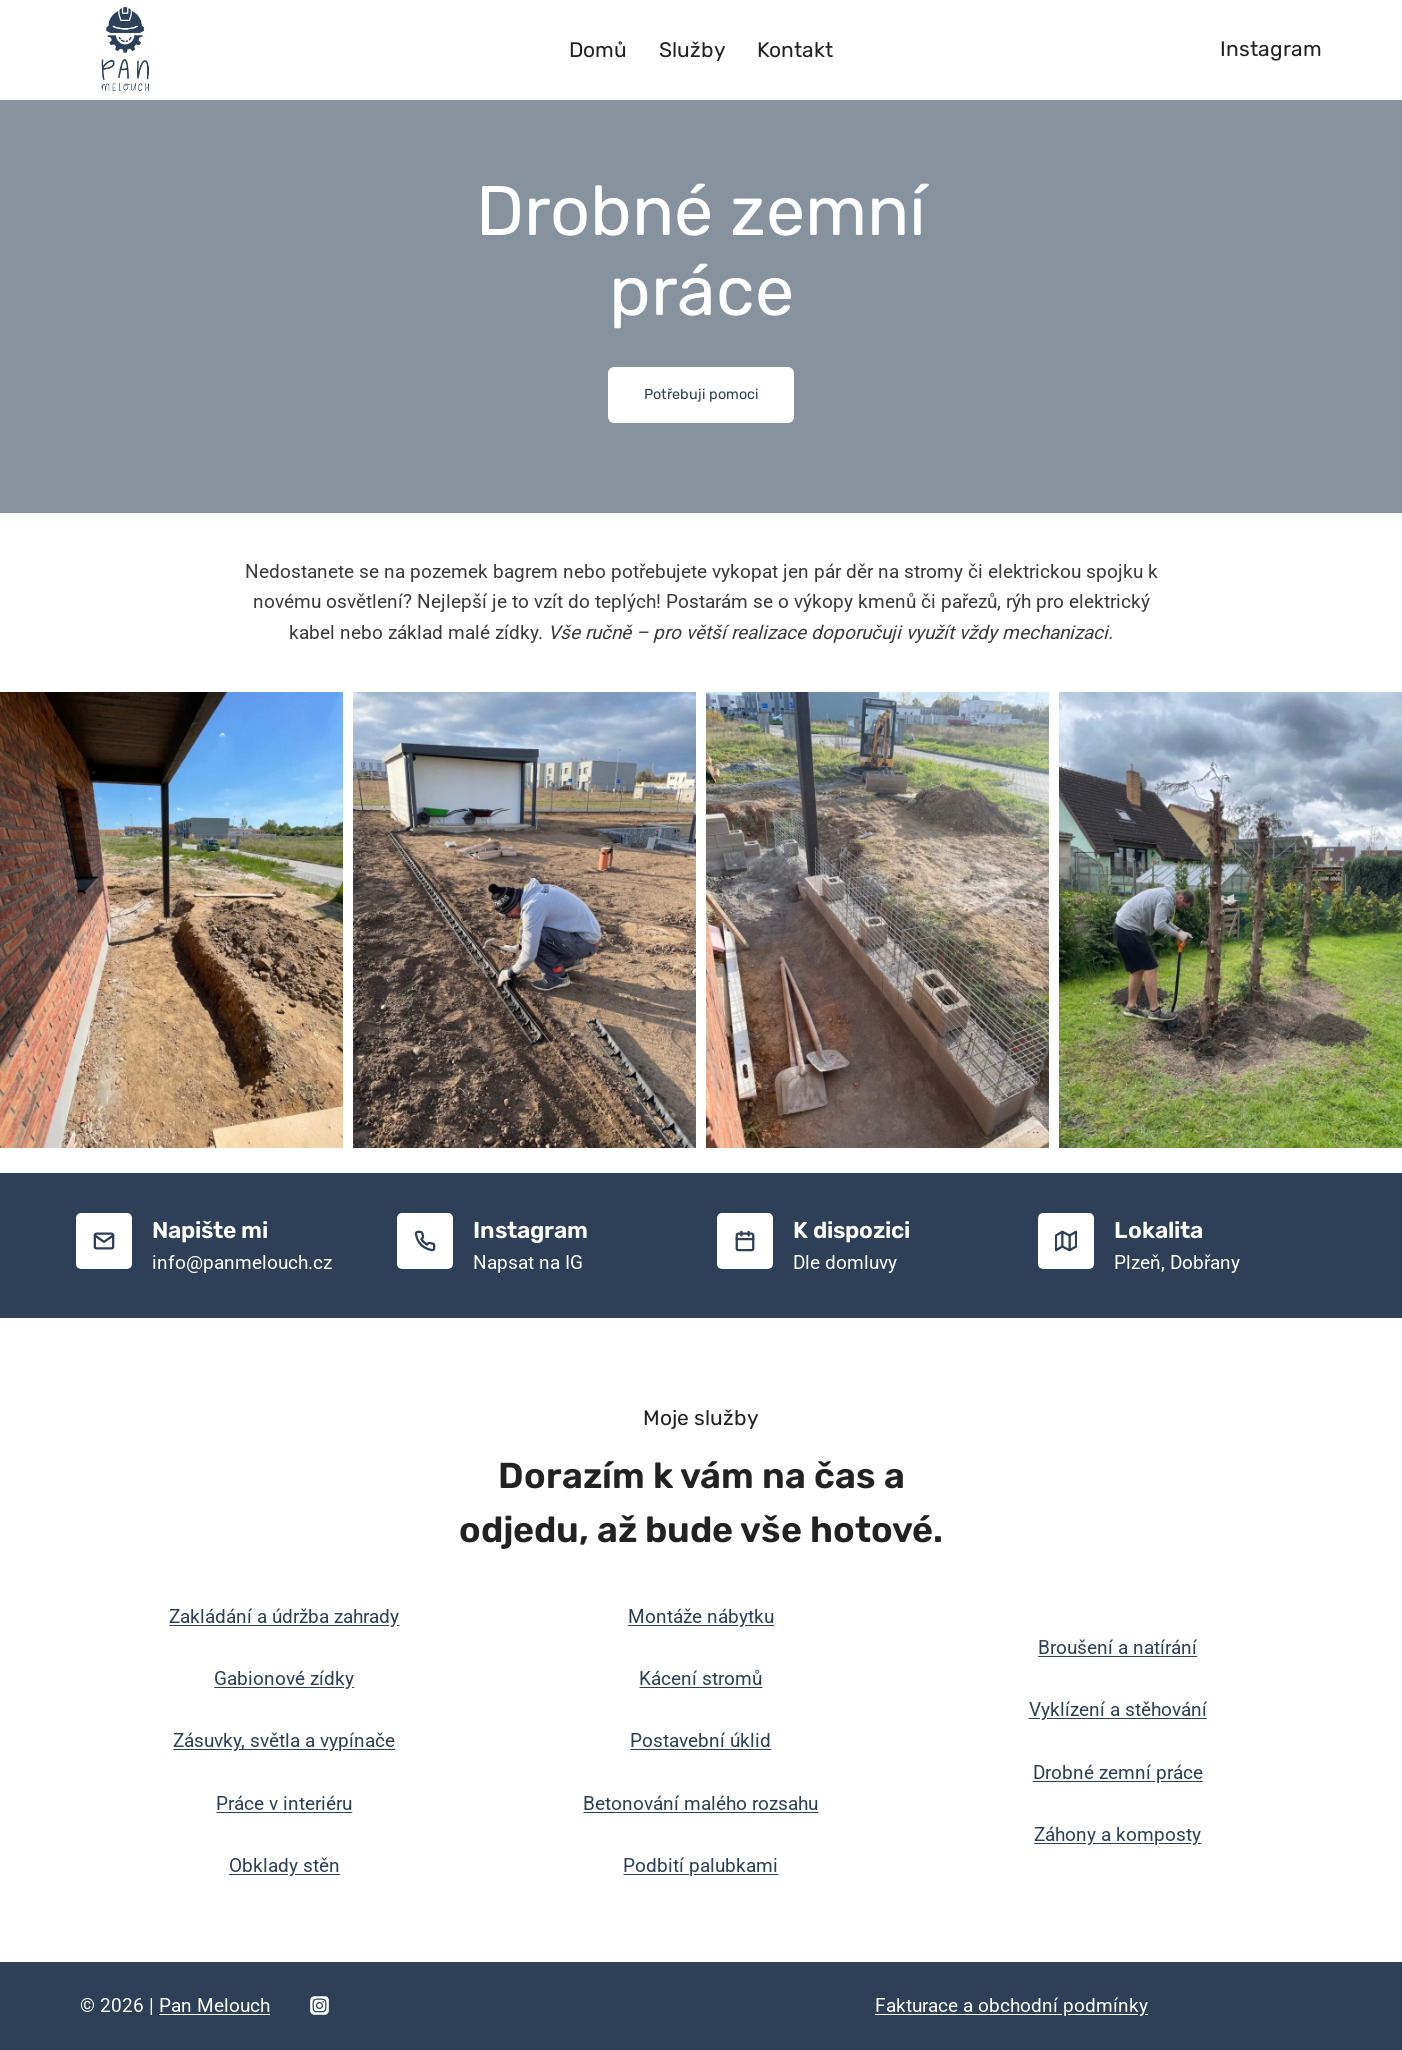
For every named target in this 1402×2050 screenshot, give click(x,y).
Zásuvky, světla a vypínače (284, 1740)
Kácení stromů (700, 1678)
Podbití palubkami (700, 1865)
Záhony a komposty (1117, 1834)
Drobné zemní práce (1118, 1772)
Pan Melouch (214, 2005)
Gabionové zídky (284, 1678)
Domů (598, 49)
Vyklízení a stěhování (1118, 1709)
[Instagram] (319, 2006)
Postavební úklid (700, 1740)
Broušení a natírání (1117, 1647)
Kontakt (795, 49)
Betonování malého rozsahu (700, 1803)
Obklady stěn (284, 1865)
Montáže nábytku (701, 1616)
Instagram (1271, 48)
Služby (692, 49)
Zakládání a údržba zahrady (284, 1616)
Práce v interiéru (284, 1803)
